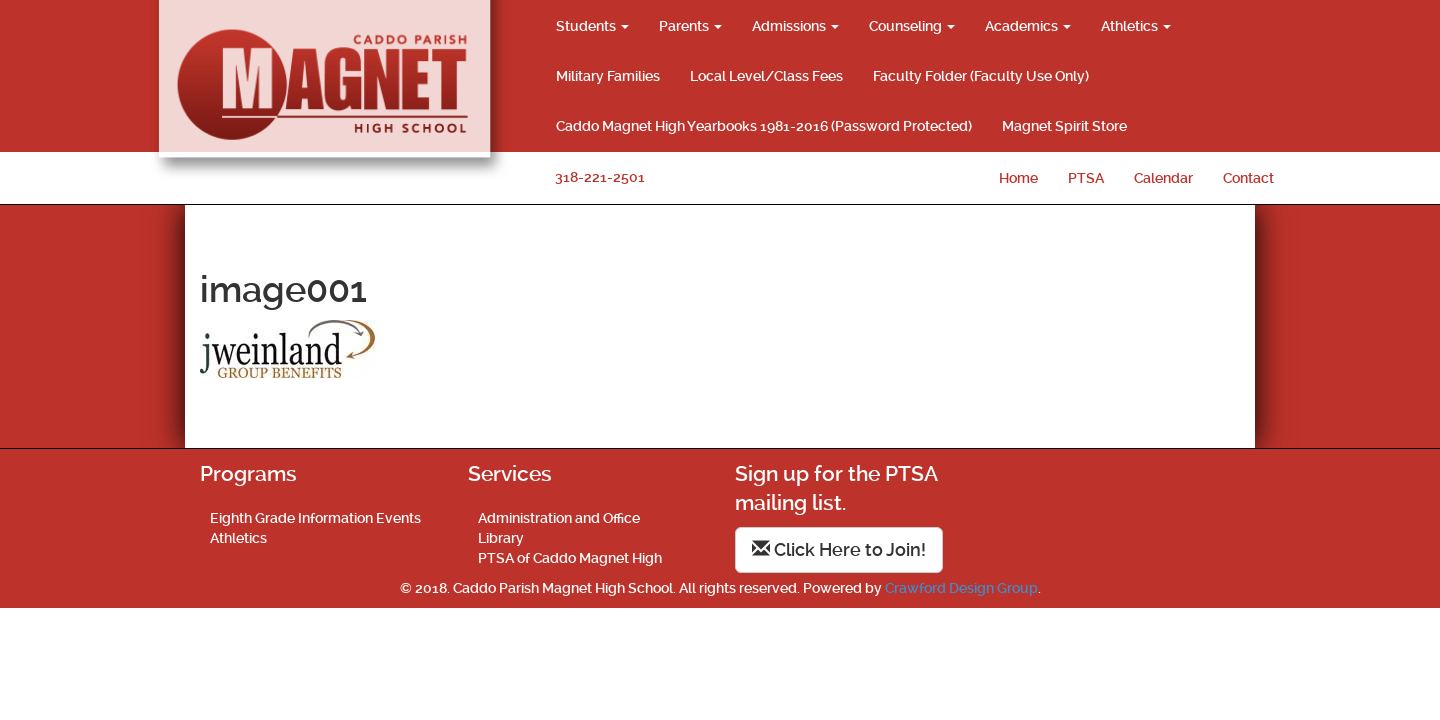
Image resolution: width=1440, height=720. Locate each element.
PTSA (1086, 178)
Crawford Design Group (961, 588)
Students (592, 26)
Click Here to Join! (839, 549)
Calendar (1163, 178)
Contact (1248, 178)
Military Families (608, 76)
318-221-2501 (600, 177)
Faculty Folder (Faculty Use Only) (981, 76)
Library (501, 538)
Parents (690, 26)
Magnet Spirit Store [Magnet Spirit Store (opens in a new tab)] (1064, 126)
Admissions (795, 26)
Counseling (912, 26)
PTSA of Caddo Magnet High (570, 558)
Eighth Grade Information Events (315, 518)
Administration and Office (559, 518)
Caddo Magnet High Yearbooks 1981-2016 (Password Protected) (764, 126)
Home (1018, 178)
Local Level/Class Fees (766, 76)
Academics (1028, 26)
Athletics (1136, 26)
